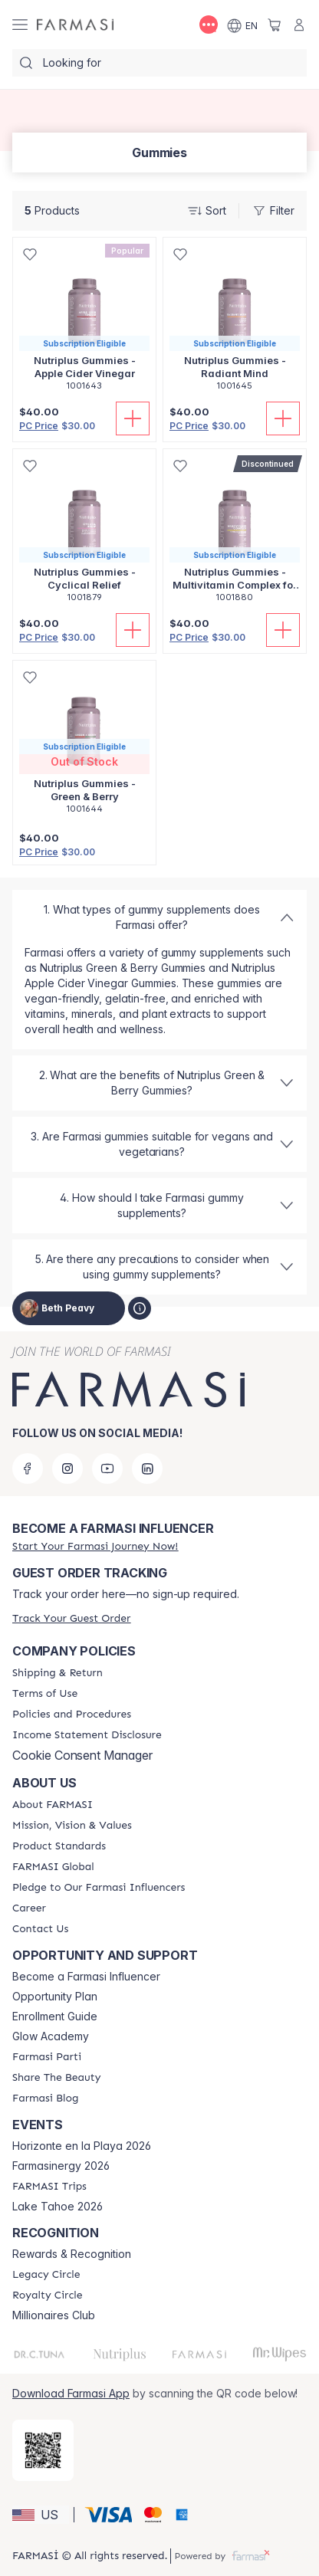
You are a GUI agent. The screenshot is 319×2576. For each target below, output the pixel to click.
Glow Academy (50, 2036)
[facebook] (27, 1468)
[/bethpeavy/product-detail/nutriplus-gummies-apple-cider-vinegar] (84, 322)
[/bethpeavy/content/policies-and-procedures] (71, 1714)
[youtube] (107, 1468)
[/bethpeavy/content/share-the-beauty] (56, 2078)
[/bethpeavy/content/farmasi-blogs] (45, 2098)
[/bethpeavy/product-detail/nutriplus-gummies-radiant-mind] (234, 322)
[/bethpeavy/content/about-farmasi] (52, 1805)
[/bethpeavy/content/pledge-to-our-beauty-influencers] (98, 1888)
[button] (40, 2514)
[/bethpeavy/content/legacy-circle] (46, 2275)
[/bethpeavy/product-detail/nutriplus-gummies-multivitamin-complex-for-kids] (234, 533)
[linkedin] (147, 1468)
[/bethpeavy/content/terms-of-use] (44, 1694)
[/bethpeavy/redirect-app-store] (43, 2450)
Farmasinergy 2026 (61, 2166)
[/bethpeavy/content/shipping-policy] (57, 1673)
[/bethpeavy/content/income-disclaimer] (87, 1735)
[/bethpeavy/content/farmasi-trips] (49, 2187)
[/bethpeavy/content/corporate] (53, 1867)
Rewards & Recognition (71, 2254)
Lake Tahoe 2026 (57, 2206)
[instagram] (67, 1468)
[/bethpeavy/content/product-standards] (59, 1846)
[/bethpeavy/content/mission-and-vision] (72, 1826)
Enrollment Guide (54, 2016)
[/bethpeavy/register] (95, 1546)
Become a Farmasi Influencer (86, 1977)
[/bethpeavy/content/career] (29, 1908)
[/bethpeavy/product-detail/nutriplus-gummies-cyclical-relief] (84, 533)
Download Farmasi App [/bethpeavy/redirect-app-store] (71, 2393)
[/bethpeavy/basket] (274, 24)
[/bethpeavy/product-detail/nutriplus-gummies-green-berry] (84, 745)
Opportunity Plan (54, 1996)
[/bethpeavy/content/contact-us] (40, 1929)
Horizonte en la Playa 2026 (81, 2146)
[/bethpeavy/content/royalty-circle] (47, 2295)
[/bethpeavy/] (75, 25)
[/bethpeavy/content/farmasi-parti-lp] (46, 2057)
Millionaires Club (53, 2315)
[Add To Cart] (133, 418)
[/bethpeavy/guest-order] (71, 1618)
